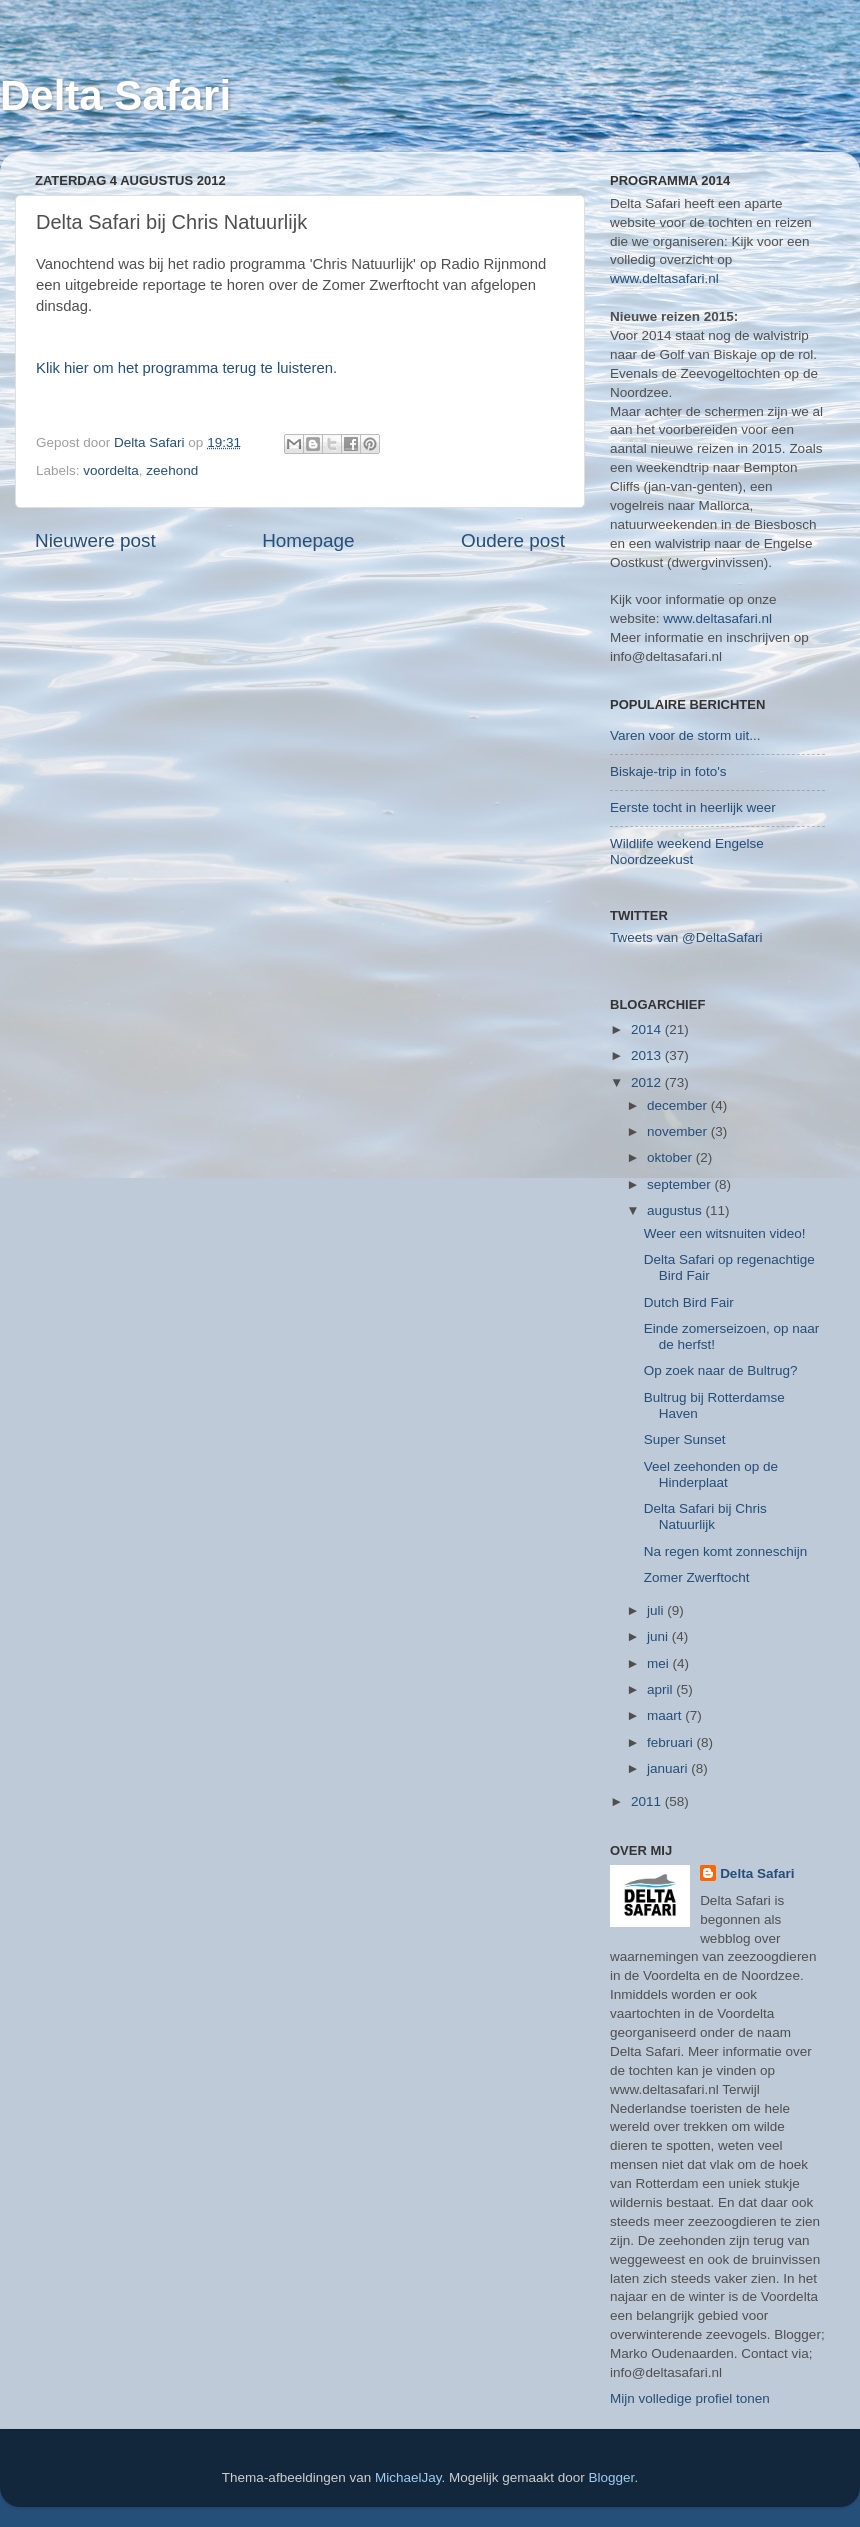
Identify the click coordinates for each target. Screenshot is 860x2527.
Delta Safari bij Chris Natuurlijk (705, 1516)
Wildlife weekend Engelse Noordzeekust (687, 851)
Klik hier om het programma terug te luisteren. (186, 368)
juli (657, 1610)
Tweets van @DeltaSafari (686, 937)
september (681, 1184)
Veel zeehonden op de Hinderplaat (711, 1474)
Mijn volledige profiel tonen (690, 2398)
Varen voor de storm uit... (685, 735)
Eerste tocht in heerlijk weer (693, 807)
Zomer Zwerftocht (697, 1577)
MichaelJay (408, 2477)
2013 (648, 1055)
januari (669, 1768)
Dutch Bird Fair (689, 1302)
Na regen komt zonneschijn (726, 1551)
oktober (671, 1157)
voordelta (111, 470)
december (679, 1105)
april (661, 1689)
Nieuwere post (95, 540)
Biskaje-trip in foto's (668, 771)
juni (659, 1636)
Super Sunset (685, 1439)
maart (666, 1715)
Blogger (612, 2477)
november (679, 1131)
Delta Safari (115, 95)
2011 (648, 1801)
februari (672, 1742)
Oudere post (513, 540)
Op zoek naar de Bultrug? (721, 1370)
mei (660, 1663)
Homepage (308, 540)
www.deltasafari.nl (664, 278)
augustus (676, 1210)
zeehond (172, 470)
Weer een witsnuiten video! (725, 1233)
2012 (648, 1082)
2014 (648, 1029)
